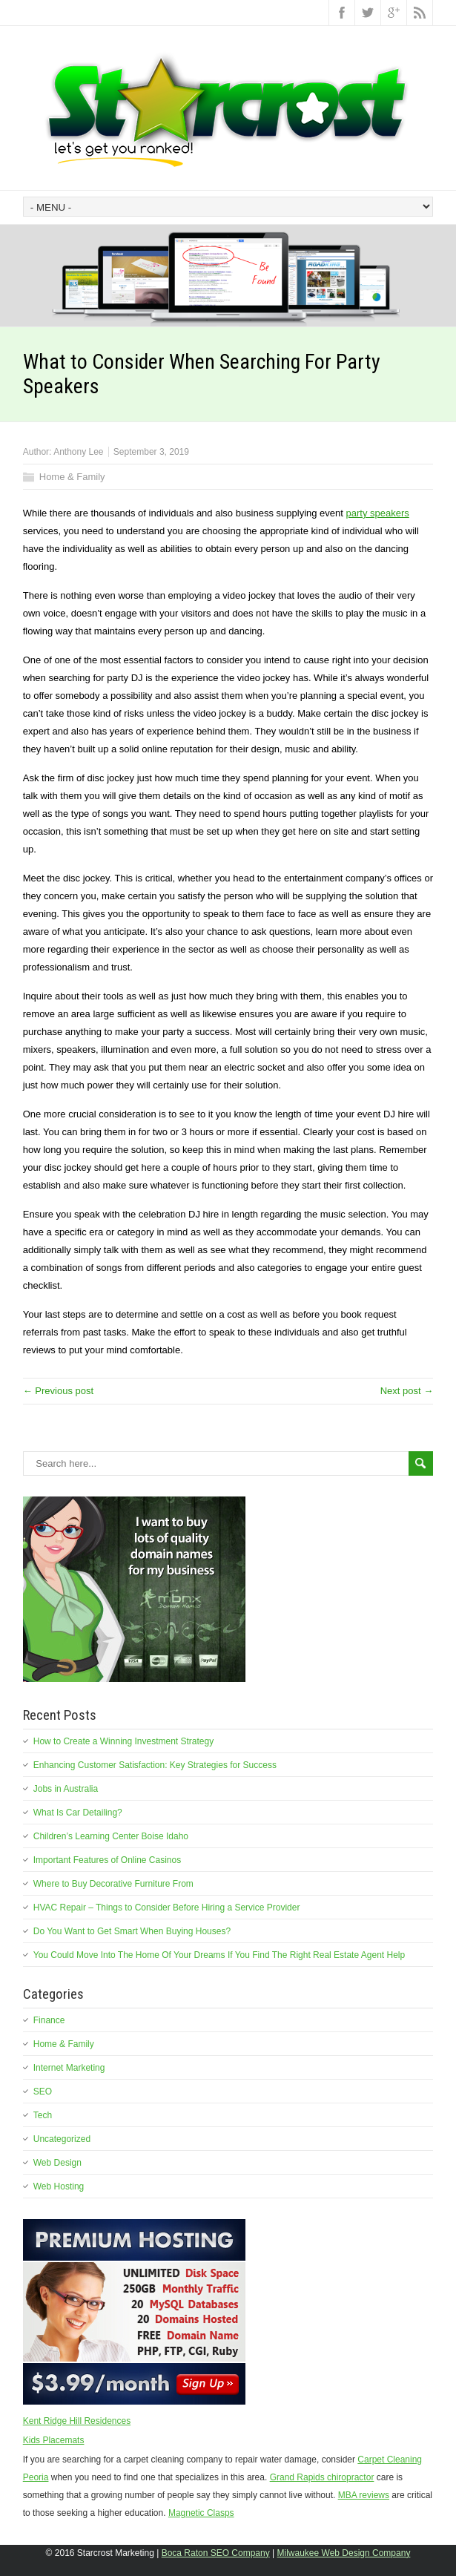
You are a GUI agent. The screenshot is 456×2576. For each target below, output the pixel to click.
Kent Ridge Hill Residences (76, 2421)
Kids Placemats (54, 2440)
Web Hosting (58, 2186)
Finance (49, 2020)
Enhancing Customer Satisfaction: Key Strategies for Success (155, 1765)
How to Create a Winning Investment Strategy (123, 1741)
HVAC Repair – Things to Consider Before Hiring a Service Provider (166, 1907)
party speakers (377, 513)
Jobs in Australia (65, 1789)
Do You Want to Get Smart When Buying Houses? (132, 1931)
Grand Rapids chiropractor (322, 2477)
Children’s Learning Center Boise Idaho (110, 1836)
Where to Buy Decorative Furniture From (113, 1884)
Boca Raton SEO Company (216, 2553)
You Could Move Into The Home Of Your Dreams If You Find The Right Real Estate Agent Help (219, 1955)
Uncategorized (61, 2139)
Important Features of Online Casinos (107, 1860)
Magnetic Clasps (201, 2513)
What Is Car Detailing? (77, 1812)
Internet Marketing (69, 2068)
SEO (42, 2091)
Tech (42, 2115)
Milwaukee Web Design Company (344, 2553)
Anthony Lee (78, 452)
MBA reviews (363, 2495)
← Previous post (58, 1390)
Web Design (57, 2163)
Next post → (407, 1390)
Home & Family (72, 476)
